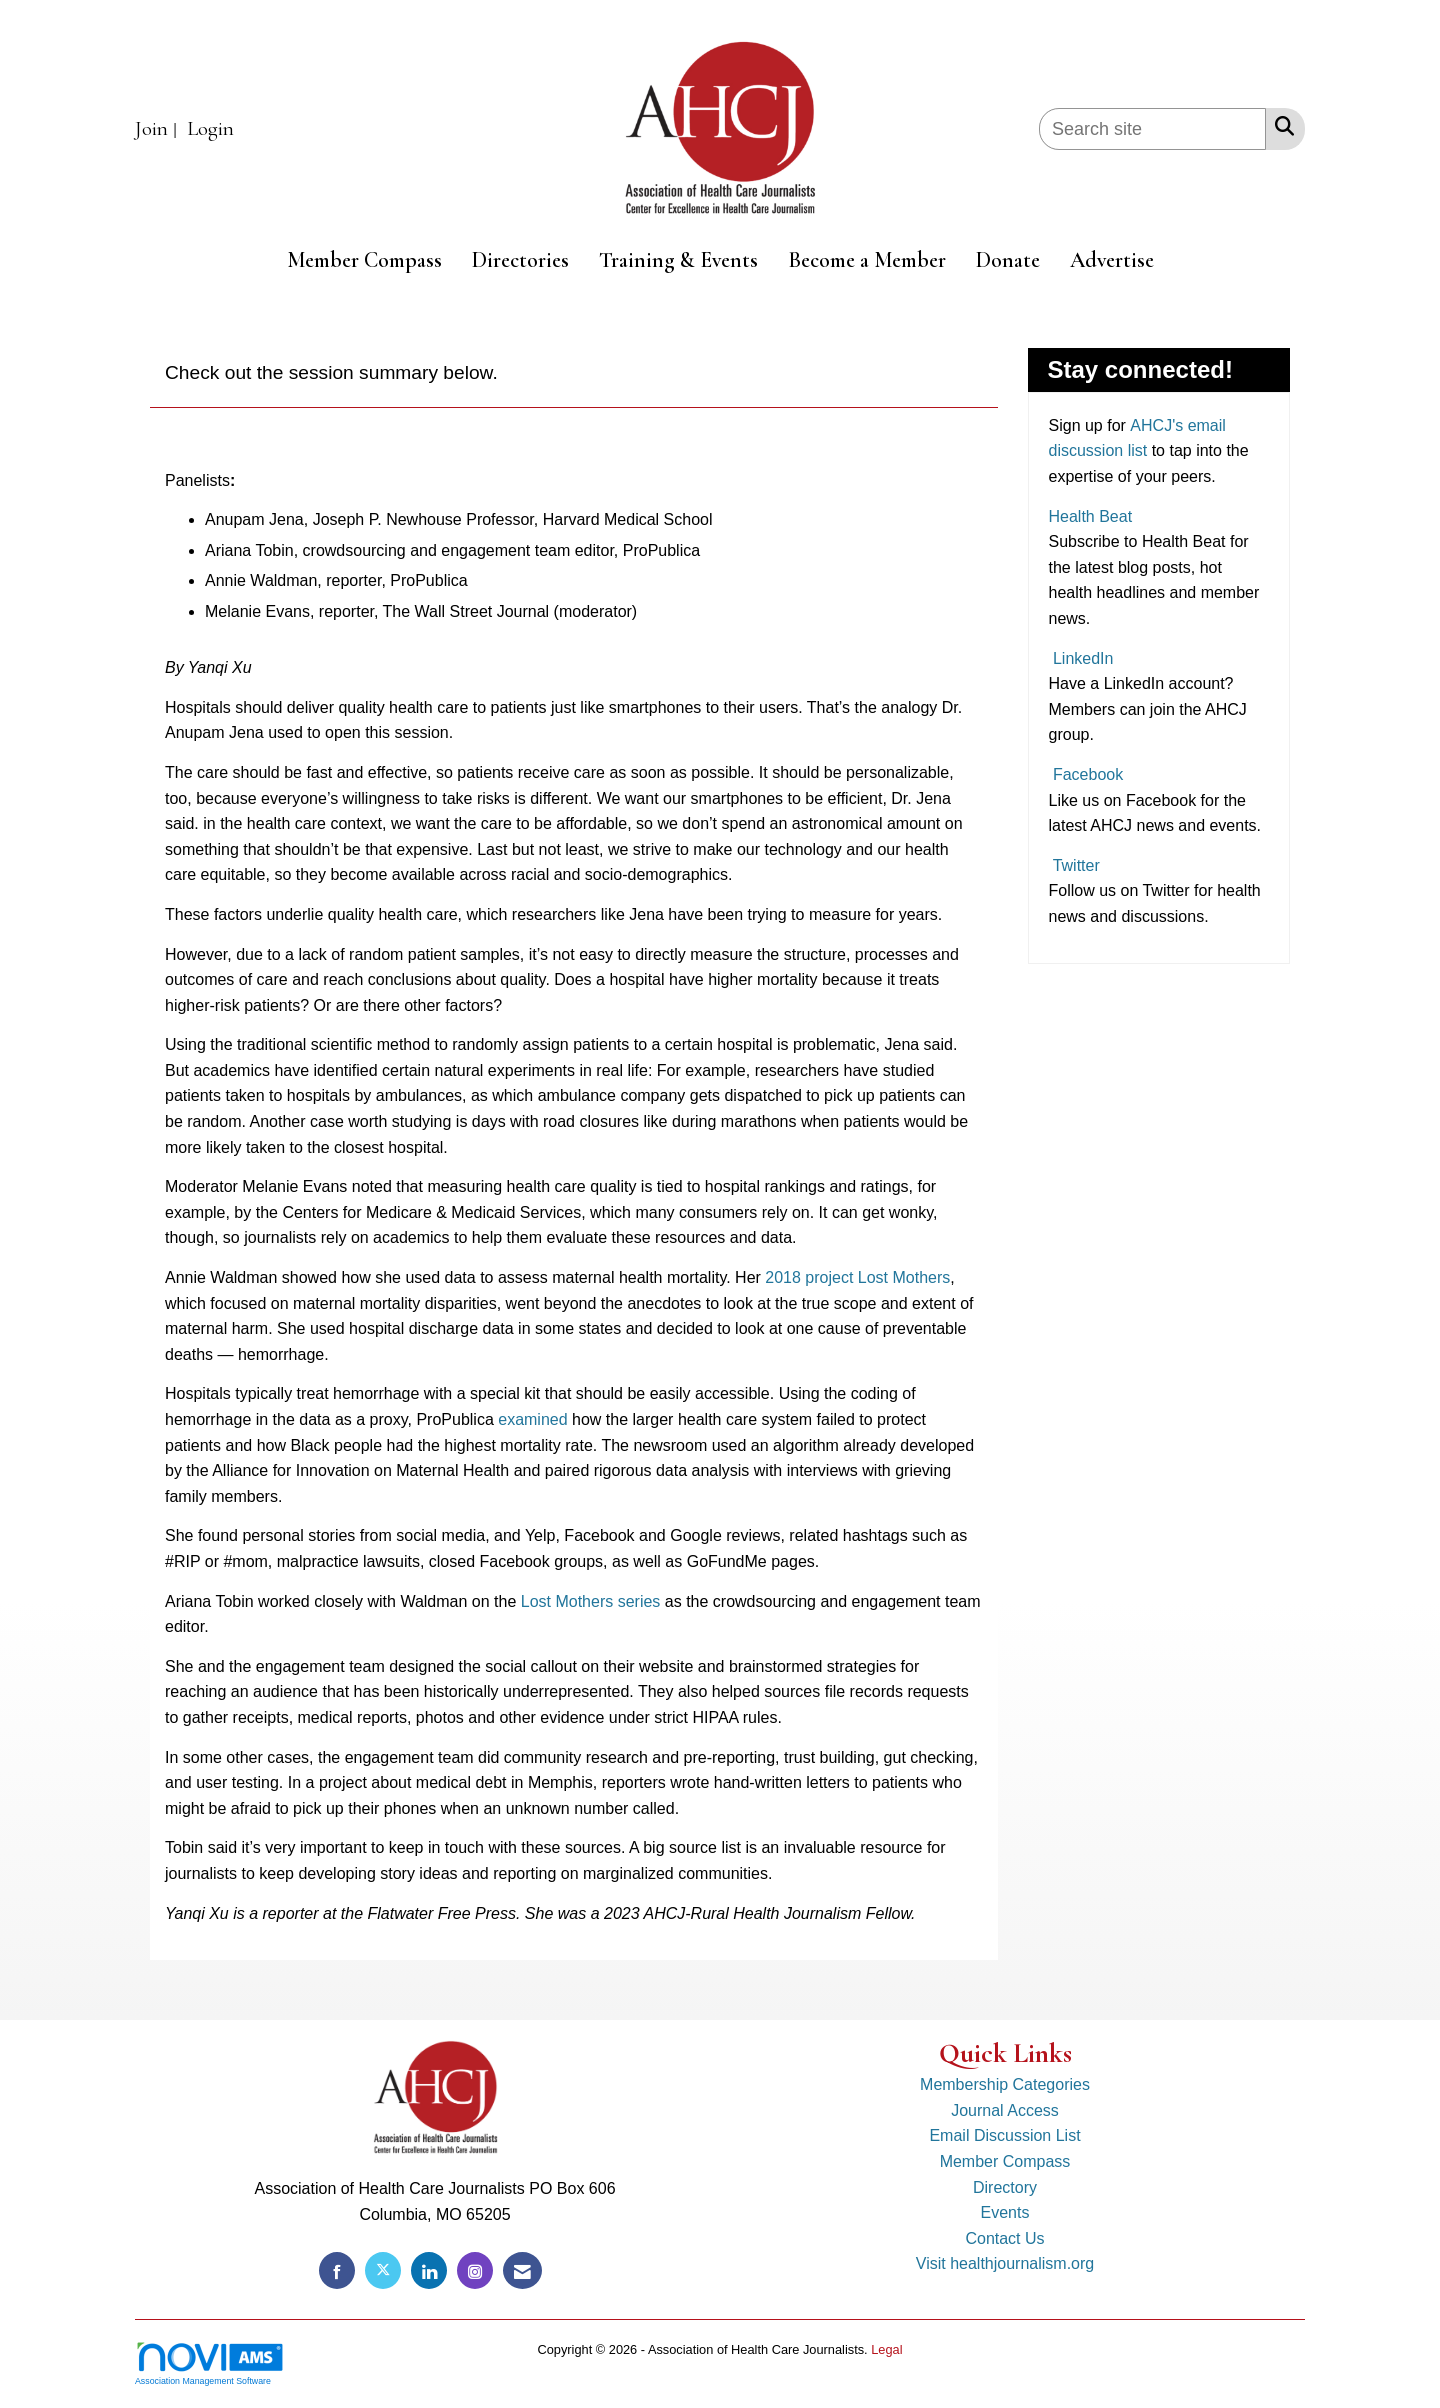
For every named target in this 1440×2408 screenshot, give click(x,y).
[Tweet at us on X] (383, 2270)
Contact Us (1004, 2238)
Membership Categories (1005, 2084)
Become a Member (867, 260)
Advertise (1112, 260)
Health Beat (1091, 516)
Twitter (1074, 865)
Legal (886, 2349)
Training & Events (678, 260)
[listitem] (158, 129)
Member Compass (364, 260)
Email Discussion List (1004, 2135)
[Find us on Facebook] (337, 2270)
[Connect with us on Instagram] (475, 2270)
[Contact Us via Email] (522, 2270)
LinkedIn (1081, 658)
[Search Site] (1280, 126)
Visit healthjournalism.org (1005, 2263)
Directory (1005, 2187)
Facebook (1086, 774)
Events (1005, 2212)
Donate (1008, 260)
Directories (520, 260)
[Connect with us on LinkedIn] (429, 2270)
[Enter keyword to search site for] (1152, 129)
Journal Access (1005, 2110)
